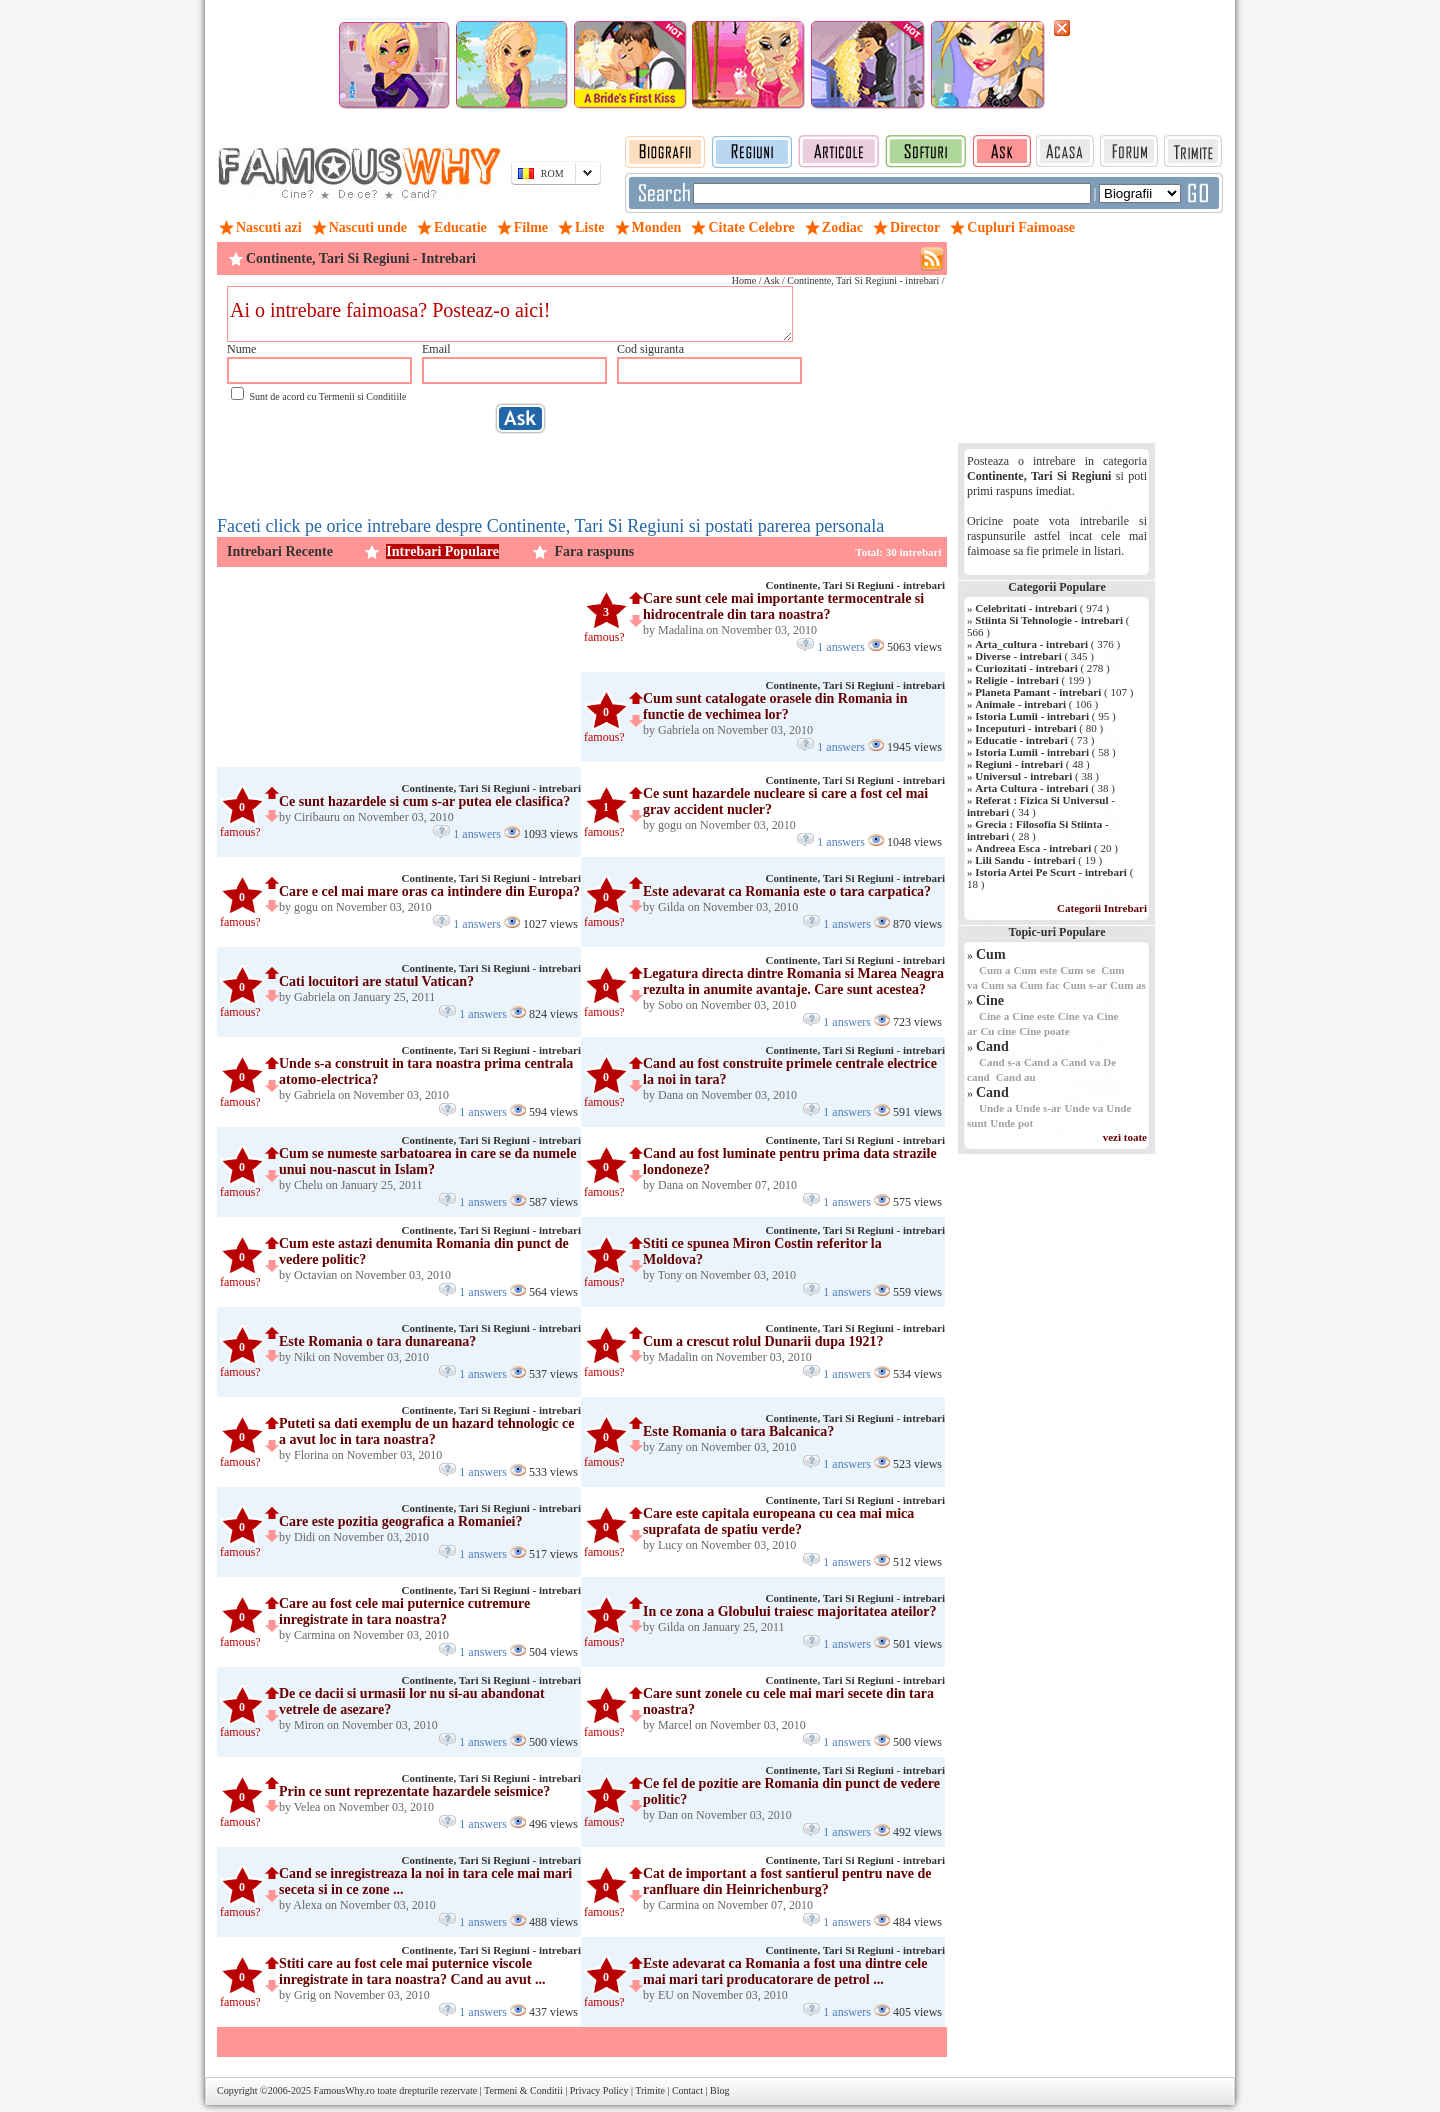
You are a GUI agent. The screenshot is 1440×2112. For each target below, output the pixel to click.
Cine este (1033, 1016)
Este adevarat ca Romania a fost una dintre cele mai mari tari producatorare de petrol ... (785, 1971)
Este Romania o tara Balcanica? (738, 1431)
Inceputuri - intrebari (1025, 728)
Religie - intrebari (1017, 680)
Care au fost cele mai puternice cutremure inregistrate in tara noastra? (404, 1611)
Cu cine (998, 1031)
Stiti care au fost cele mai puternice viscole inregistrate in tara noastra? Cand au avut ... (412, 1971)
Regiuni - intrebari (1019, 764)
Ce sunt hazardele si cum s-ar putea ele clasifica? (424, 801)
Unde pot (1011, 1123)
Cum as (1128, 985)
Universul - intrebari (1023, 776)
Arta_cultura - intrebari (1031, 644)
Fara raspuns (594, 551)
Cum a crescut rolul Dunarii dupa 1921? (763, 1341)
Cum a (994, 970)
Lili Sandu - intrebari (1025, 860)
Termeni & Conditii (523, 2090)
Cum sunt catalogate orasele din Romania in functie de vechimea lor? (775, 706)
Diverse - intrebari (1018, 656)
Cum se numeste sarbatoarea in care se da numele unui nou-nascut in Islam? (427, 1161)
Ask (771, 280)
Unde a (995, 1108)
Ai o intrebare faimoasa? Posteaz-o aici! (510, 314)
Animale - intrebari (1020, 704)
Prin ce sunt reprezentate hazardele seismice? (414, 1791)
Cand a (1041, 1062)
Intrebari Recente (280, 551)
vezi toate (1125, 1137)
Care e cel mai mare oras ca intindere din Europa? (429, 891)
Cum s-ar (1085, 985)
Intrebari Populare (442, 551)
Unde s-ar (1038, 1108)
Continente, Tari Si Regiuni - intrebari (855, 585)
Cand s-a (1000, 1062)
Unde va (1083, 1108)
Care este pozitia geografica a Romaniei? (401, 1521)
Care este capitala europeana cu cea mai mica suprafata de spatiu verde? (778, 1521)
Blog (719, 2090)
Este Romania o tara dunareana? (377, 1341)
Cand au (1016, 1077)
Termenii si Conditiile (363, 396)
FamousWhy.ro (343, 2090)
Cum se (1077, 970)
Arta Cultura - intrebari (1031, 788)
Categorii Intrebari (1102, 908)
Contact (687, 2090)
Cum (991, 954)
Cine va (1076, 1016)
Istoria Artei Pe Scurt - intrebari (1051, 872)
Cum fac (1040, 985)
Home (744, 280)
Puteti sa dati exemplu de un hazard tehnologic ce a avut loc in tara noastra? (427, 1431)
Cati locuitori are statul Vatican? (376, 981)
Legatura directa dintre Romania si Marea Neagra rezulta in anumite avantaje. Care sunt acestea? (793, 981)
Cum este (1035, 970)
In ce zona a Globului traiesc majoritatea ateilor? (790, 1611)
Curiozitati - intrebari (1026, 668)
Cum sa (999, 985)
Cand (992, 1046)
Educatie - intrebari (1021, 740)
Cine (990, 1000)
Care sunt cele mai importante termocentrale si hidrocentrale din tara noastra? (783, 606)
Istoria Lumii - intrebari (1032, 716)
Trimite (650, 2090)
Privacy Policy (599, 2090)
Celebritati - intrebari (1026, 608)
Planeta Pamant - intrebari (1038, 692)
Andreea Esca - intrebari (1033, 848)
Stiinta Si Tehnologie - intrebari (1049, 620)
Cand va (1080, 1062)
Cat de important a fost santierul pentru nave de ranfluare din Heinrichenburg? (787, 1881)
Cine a (994, 1016)
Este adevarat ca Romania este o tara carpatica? (787, 891)
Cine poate (1044, 1031)
